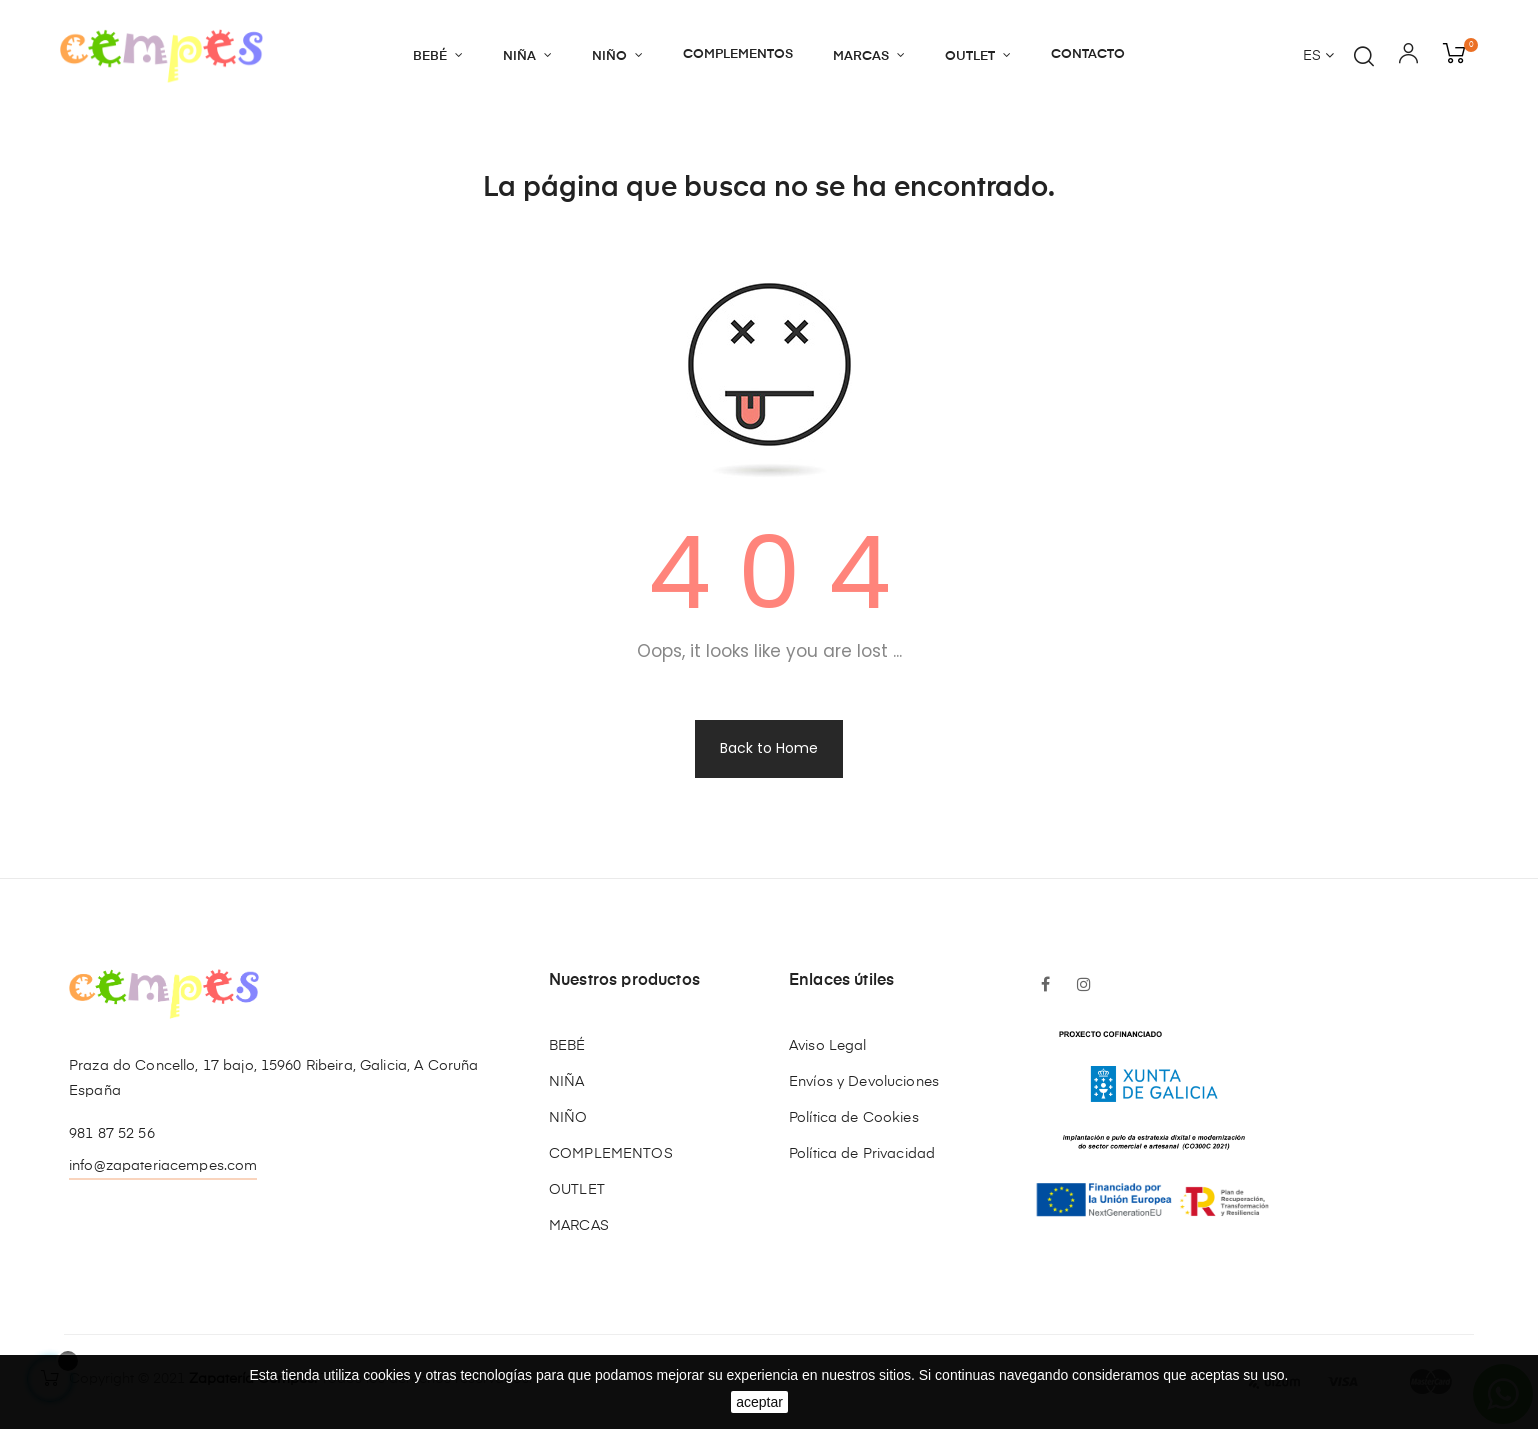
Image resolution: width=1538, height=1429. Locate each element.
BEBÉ (567, 1046)
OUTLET (577, 1190)
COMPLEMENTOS (611, 1154)
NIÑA (567, 1082)
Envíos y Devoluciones (864, 1082)
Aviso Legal (828, 1046)
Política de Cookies (854, 1118)
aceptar (759, 1402)
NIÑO (568, 1118)
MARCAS (579, 1226)
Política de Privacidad (862, 1154)
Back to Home (769, 748)
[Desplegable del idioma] (1318, 57)
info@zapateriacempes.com (163, 1166)
